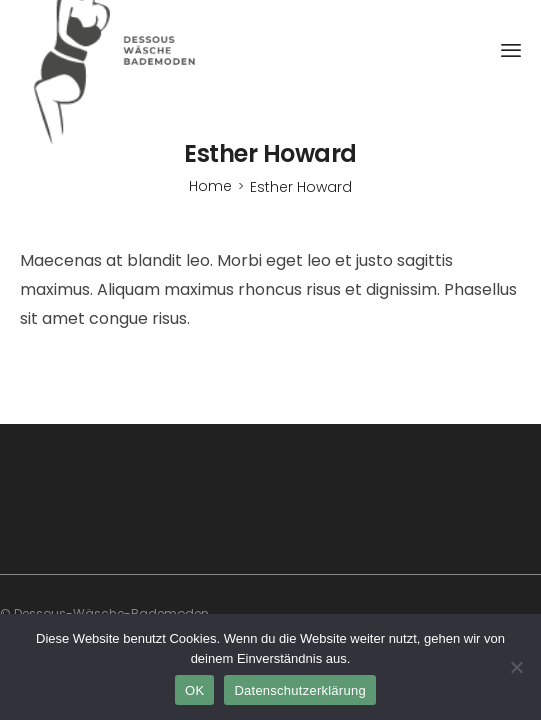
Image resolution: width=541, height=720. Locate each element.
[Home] (210, 186)
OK (194, 690)
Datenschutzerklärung (299, 690)
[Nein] (516, 667)
